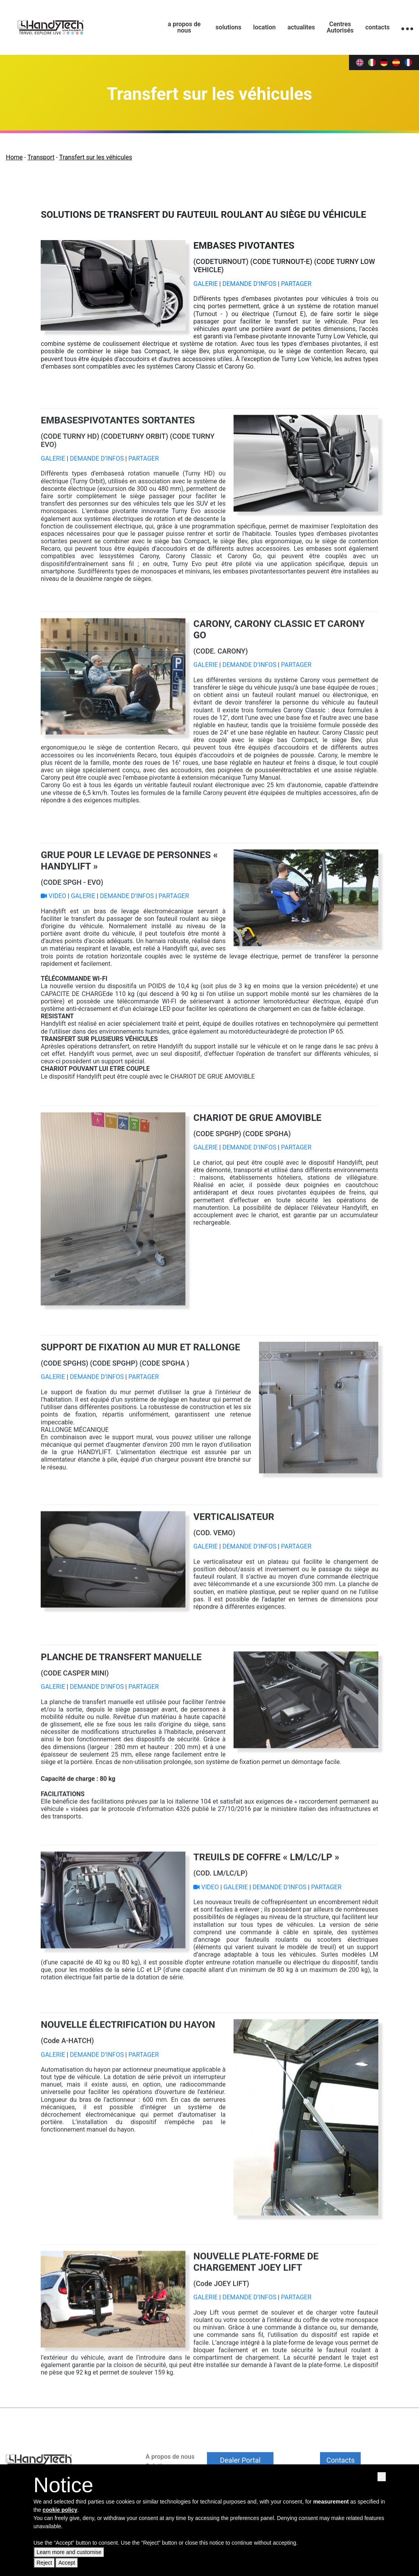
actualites (301, 27)
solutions (228, 27)
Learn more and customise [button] (69, 2552)
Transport (40, 157)
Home (14, 157)
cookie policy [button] (60, 2510)
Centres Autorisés (340, 27)
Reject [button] (44, 2563)
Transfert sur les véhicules (95, 157)
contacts (377, 27)
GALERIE (206, 283)
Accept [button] (66, 2563)
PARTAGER (296, 283)
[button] (381, 2476)
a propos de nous (184, 27)
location (264, 27)
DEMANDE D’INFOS (249, 283)
